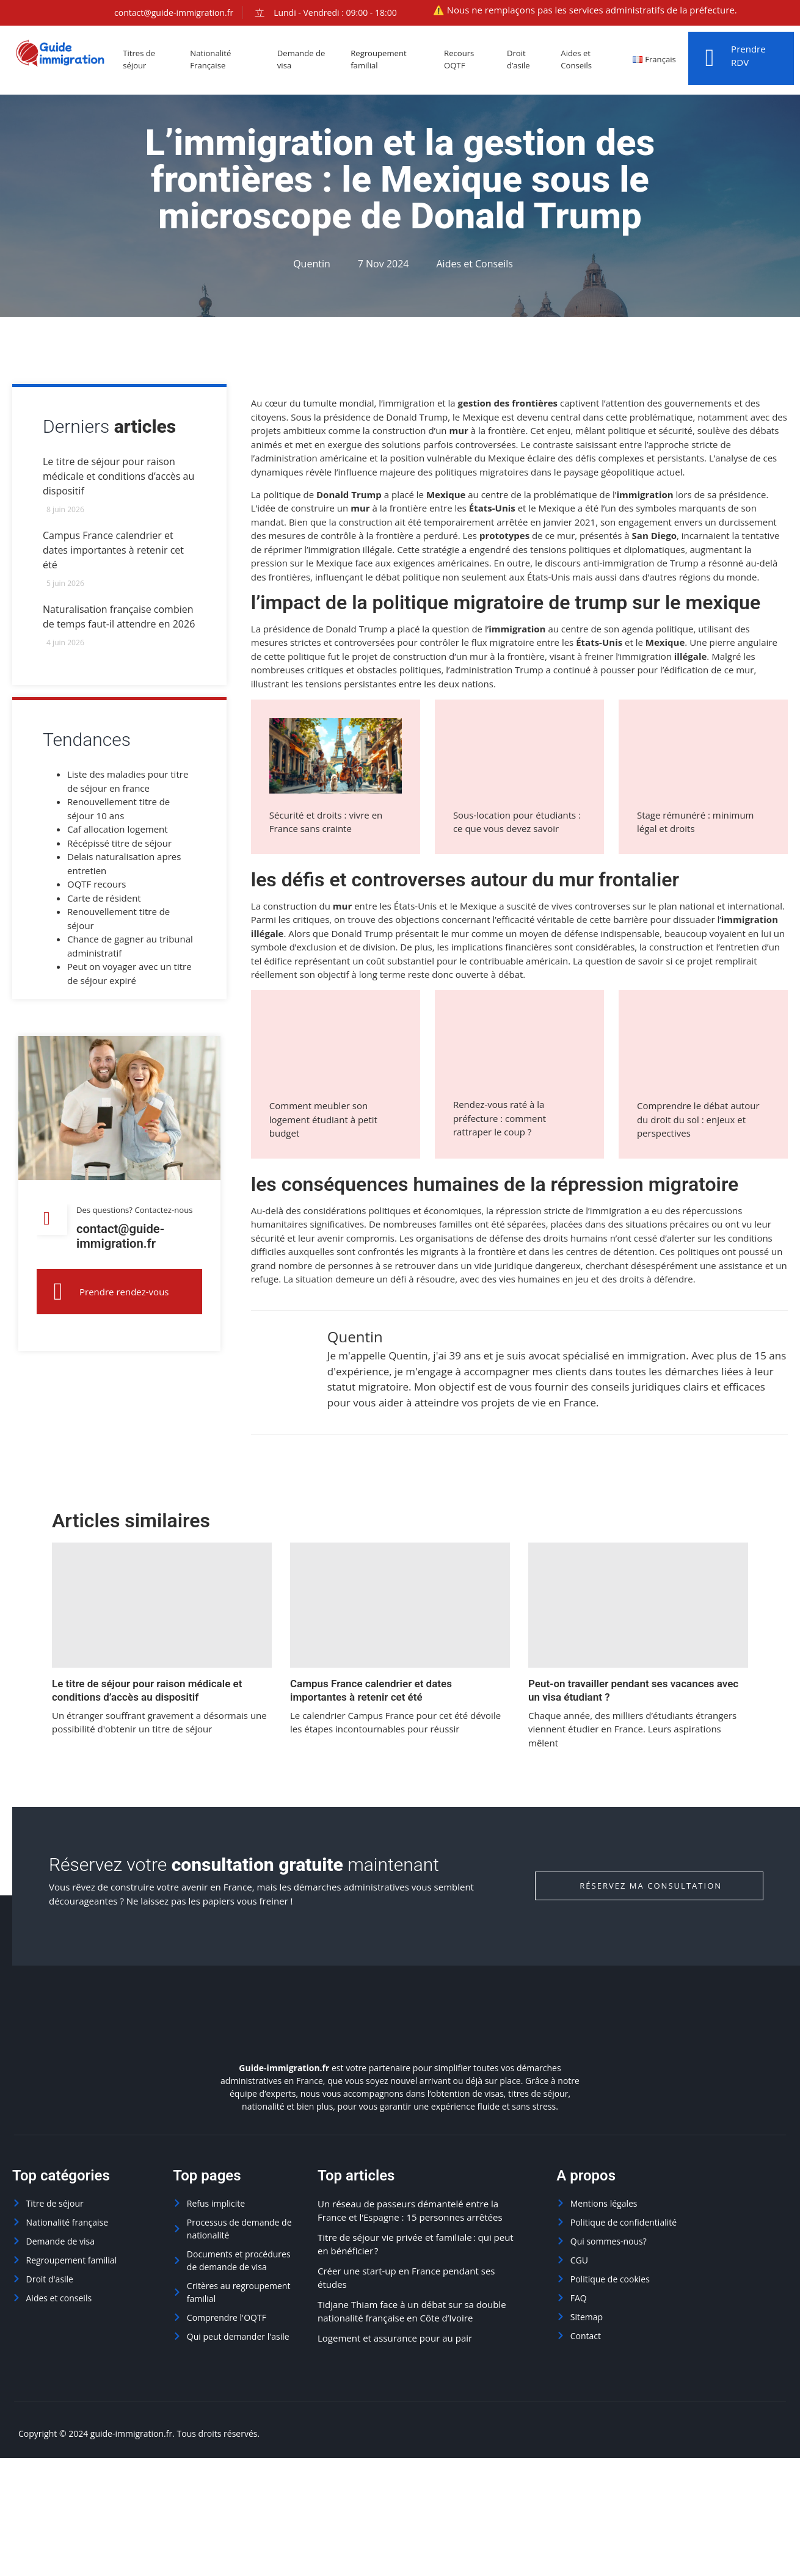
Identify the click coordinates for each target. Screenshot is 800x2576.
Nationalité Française (215, 59)
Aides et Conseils (584, 59)
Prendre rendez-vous (124, 1304)
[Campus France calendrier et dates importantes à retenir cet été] (400, 1605)
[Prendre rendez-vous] (58, 1304)
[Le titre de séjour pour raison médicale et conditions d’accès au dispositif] (162, 1605)
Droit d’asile (527, 59)
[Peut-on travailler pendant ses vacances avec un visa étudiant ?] (638, 1605)
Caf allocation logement (117, 834)
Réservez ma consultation (650, 1886)
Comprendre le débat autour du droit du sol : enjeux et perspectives (698, 1119)
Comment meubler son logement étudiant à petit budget (323, 1119)
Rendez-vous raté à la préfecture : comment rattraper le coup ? (499, 1118)
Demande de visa (309, 59)
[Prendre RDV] (709, 58)
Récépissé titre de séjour (119, 848)
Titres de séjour (143, 59)
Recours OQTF (468, 59)
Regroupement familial (387, 59)
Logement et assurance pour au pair (395, 2338)
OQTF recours (96, 889)
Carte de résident (104, 903)
